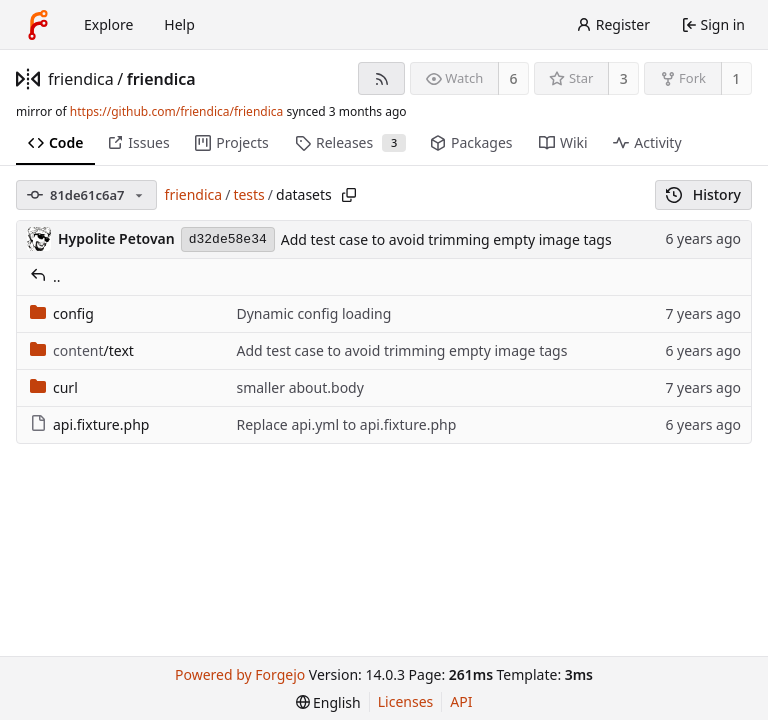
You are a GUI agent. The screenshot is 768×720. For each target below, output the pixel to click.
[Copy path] (349, 195)
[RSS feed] (381, 78)
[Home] (38, 25)
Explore (108, 24)
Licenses (406, 701)
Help (179, 24)
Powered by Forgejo (240, 674)
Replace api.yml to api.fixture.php (346, 424)
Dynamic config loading (313, 313)
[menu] (328, 702)
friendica (81, 79)
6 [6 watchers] (514, 78)
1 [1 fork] (736, 78)
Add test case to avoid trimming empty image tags (446, 239)
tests (248, 194)
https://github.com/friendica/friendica (176, 111)
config (62, 313)
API (461, 701)
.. (45, 276)
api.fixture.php (89, 424)
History (703, 194)
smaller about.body (299, 387)
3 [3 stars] (624, 78)
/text (82, 350)
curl (54, 387)
